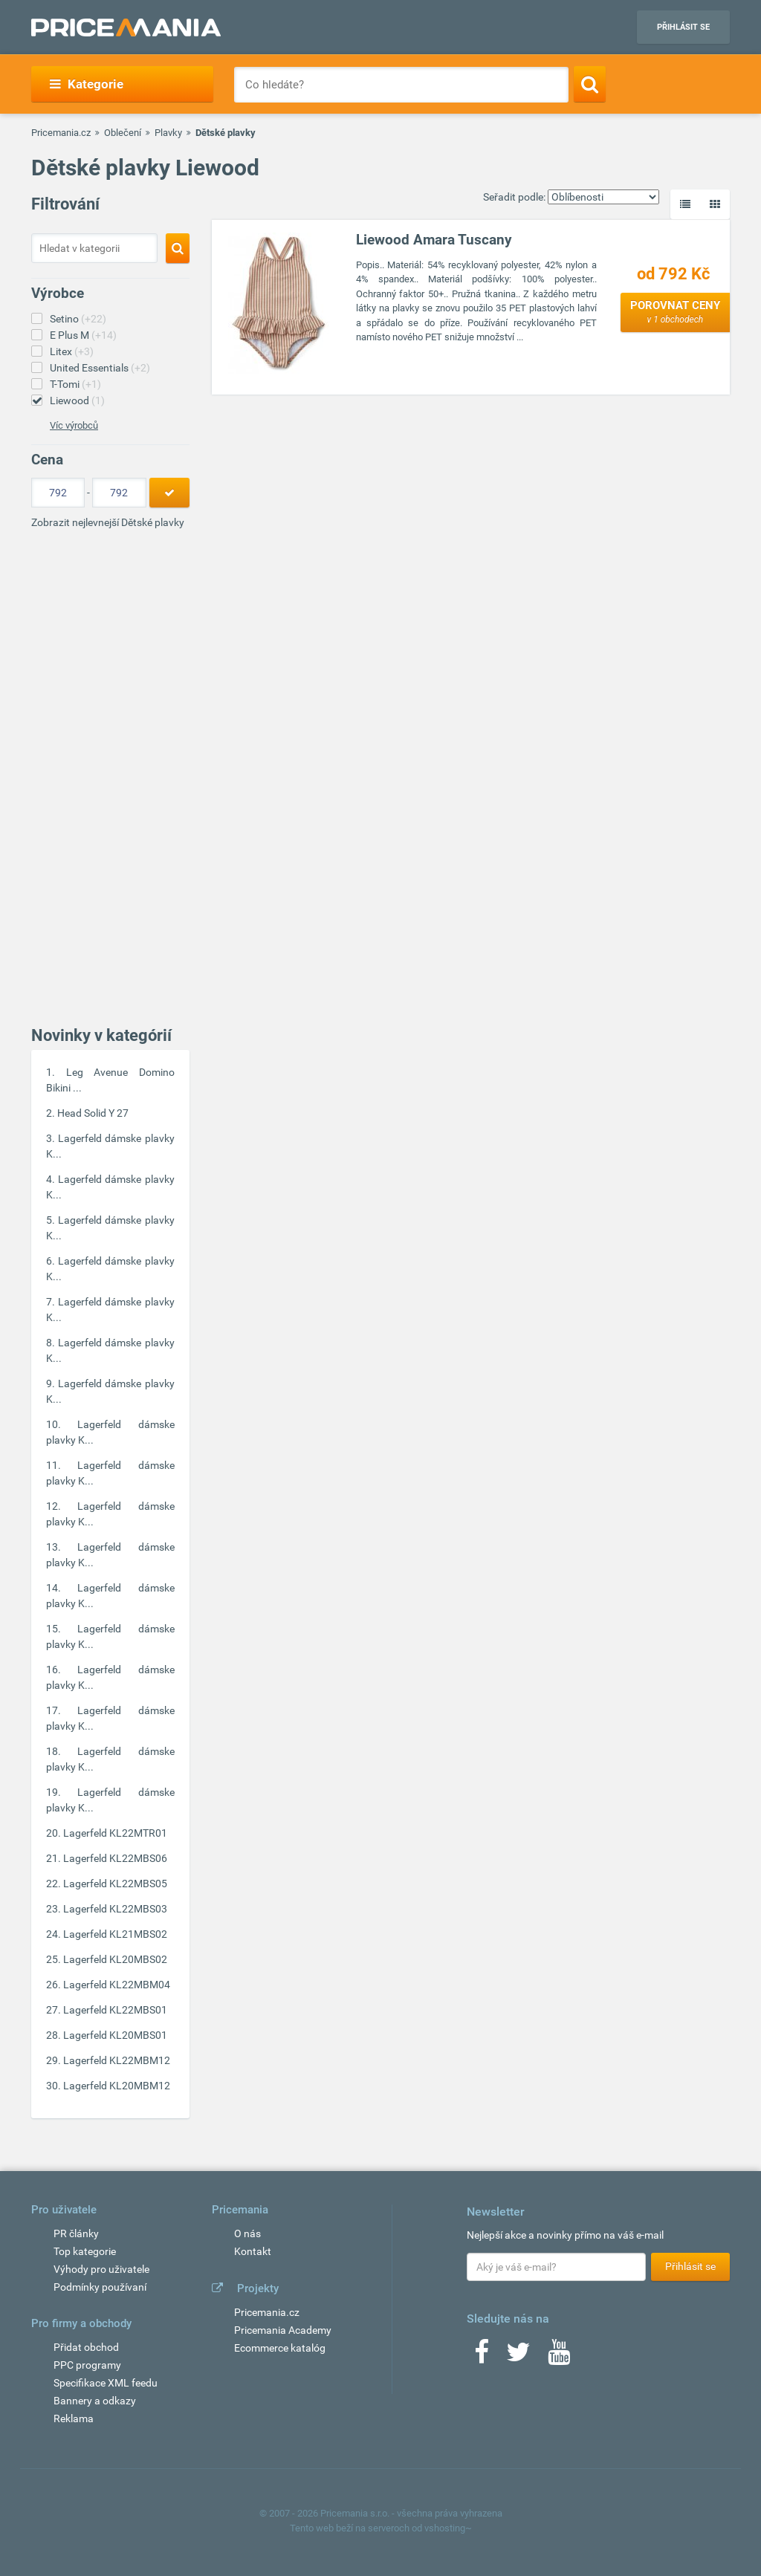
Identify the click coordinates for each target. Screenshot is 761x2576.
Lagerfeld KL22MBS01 (115, 2010)
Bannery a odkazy (95, 2401)
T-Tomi (75, 384)
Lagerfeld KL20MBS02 (115, 1959)
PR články (76, 2233)
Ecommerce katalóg (280, 2348)
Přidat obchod (86, 2347)
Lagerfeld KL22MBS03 (115, 1909)
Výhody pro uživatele (101, 2269)
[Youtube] (558, 2357)
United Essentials (100, 368)
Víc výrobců (74, 425)
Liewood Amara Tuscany (434, 239)
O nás (247, 2233)
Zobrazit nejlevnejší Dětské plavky (107, 522)
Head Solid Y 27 (93, 1113)
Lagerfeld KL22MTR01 (115, 1833)
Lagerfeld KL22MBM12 (116, 2060)
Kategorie (86, 84)
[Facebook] (481, 2357)
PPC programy (87, 2365)
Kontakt (252, 2251)
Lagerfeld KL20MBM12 (116, 2086)
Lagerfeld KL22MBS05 (115, 1883)
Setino (78, 319)
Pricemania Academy (282, 2330)
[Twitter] (518, 2357)
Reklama (74, 2418)
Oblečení (122, 132)
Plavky (168, 132)
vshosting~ (448, 2528)
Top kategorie (85, 2251)
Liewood (77, 400)
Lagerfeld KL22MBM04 (116, 1985)
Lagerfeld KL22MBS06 (115, 1858)
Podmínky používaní (100, 2287)
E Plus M (83, 335)
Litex (72, 351)
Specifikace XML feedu (106, 2383)
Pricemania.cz (61, 132)
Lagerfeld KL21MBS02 (115, 1934)
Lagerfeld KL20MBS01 (115, 2035)
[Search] (590, 84)
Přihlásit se (683, 27)
